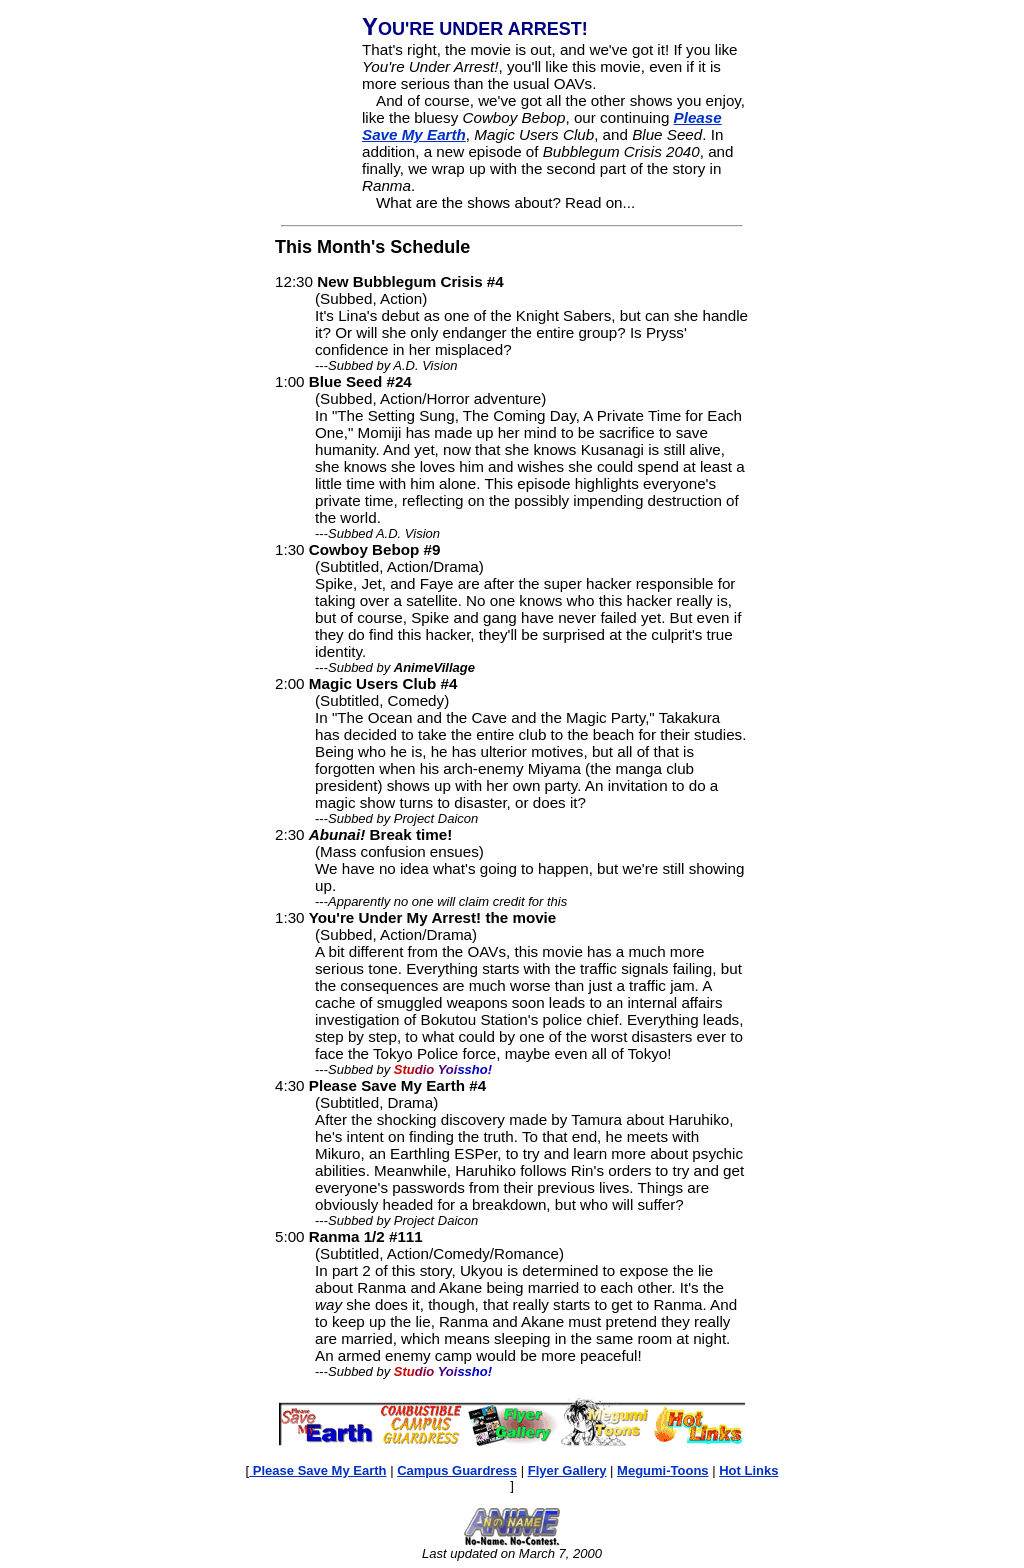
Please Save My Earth (317, 1470)
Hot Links (748, 1470)
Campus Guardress (457, 1470)
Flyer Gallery (567, 1470)
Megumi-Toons (662, 1470)
